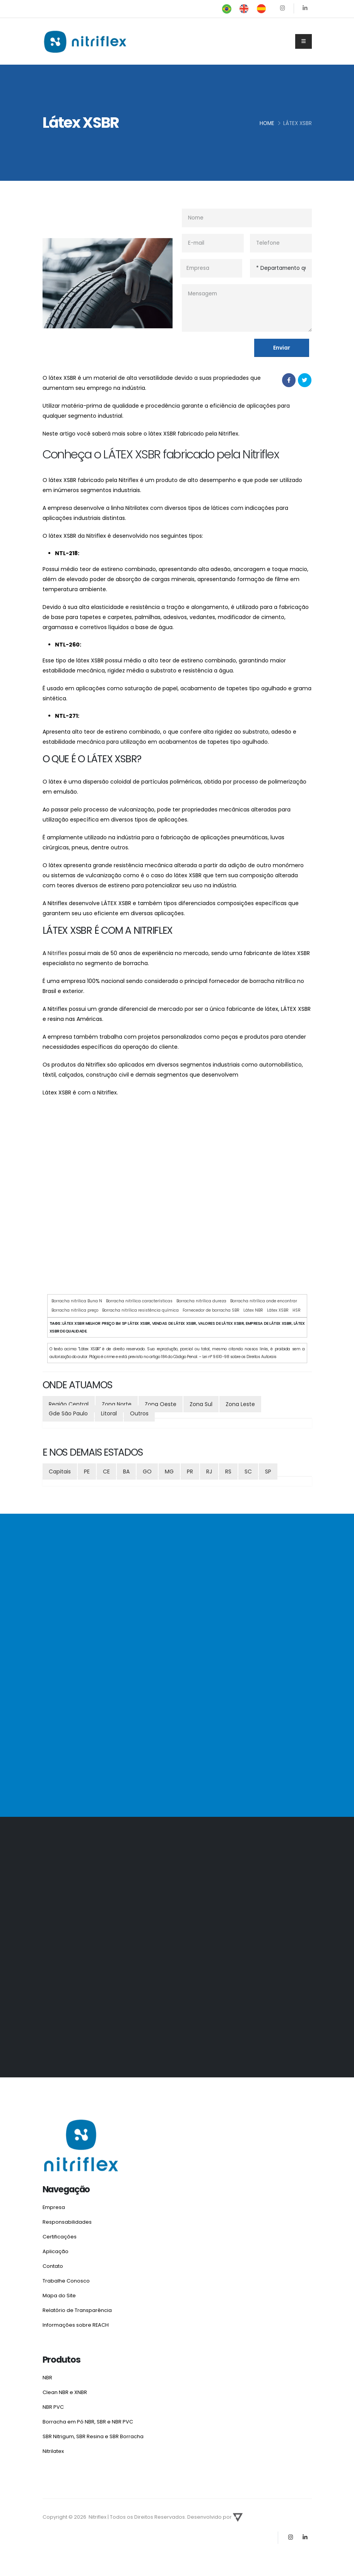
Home (267, 123)
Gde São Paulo (68, 1413)
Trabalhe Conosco (67, 2279)
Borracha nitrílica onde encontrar (263, 1301)
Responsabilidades (67, 2221)
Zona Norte (117, 1404)
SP (268, 1471)
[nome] (247, 218)
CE (106, 1471)
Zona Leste (240, 1404)
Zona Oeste (160, 1404)
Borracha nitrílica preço (74, 1310)
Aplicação (56, 2250)
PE (87, 1471)
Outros (139, 1413)
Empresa (54, 2207)
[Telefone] (281, 243)
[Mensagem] (247, 308)
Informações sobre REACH (77, 2322)
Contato (54, 2264)
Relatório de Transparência (79, 2307)
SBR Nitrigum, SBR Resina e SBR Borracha (95, 2431)
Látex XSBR (278, 1310)
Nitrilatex (54, 2445)
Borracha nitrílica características (139, 1301)
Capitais (60, 1471)
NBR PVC (54, 2402)
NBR (47, 2374)
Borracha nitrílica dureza (201, 1301)
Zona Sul (201, 1404)
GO (147, 1471)
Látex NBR (253, 1310)
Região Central (69, 1404)
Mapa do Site (60, 2293)
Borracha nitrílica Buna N (76, 1301)
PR (190, 1471)
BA (126, 1471)
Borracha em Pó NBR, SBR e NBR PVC (90, 2417)
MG (169, 1471)
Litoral (109, 1413)
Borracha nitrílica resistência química (140, 1310)
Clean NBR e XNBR (66, 2388)
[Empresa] (211, 268)
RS (228, 1471)
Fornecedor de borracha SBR (211, 1310)
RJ (209, 1471)
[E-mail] (213, 243)
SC (248, 1471)
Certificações (61, 2236)
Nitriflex (57, 953)
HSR (296, 1310)
